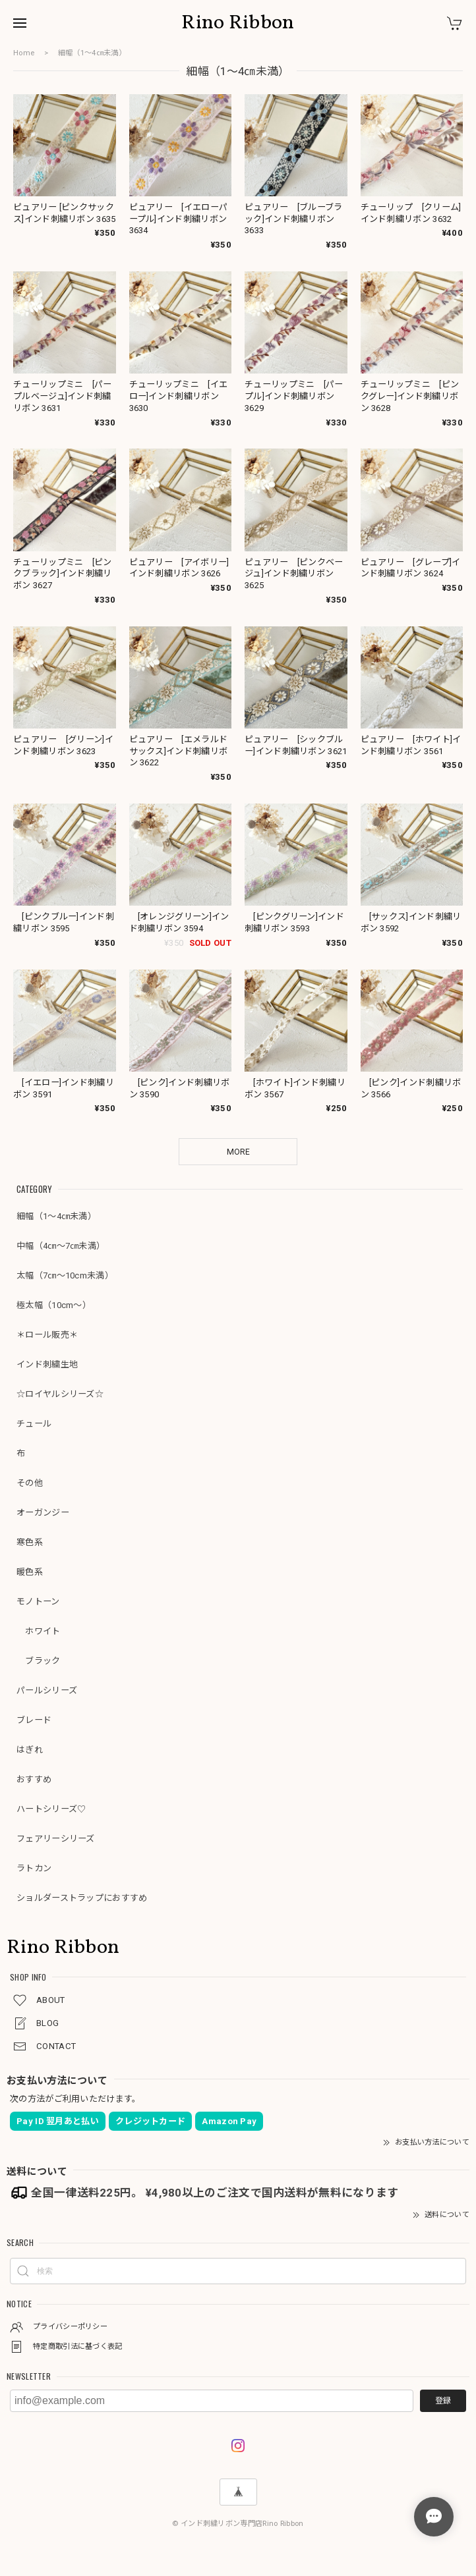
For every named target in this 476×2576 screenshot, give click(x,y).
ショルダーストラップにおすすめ (82, 1898)
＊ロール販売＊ (47, 1335)
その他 (29, 1483)
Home (23, 53)
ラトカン (33, 1868)
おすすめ (33, 1779)
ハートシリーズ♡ (51, 1809)
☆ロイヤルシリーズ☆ (60, 1394)
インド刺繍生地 (47, 1364)
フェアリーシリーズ (55, 1839)
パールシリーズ (46, 1690)
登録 (443, 2400)
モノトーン (38, 1601)
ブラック (38, 1661)
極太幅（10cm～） (53, 1305)
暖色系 (29, 1572)
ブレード (33, 1720)
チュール (33, 1424)
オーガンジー (42, 1513)
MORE (238, 1152)
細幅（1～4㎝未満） (56, 1216)
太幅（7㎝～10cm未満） (64, 1275)
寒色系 (29, 1542)
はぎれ (29, 1750)
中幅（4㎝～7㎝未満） (60, 1246)
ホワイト (38, 1631)
